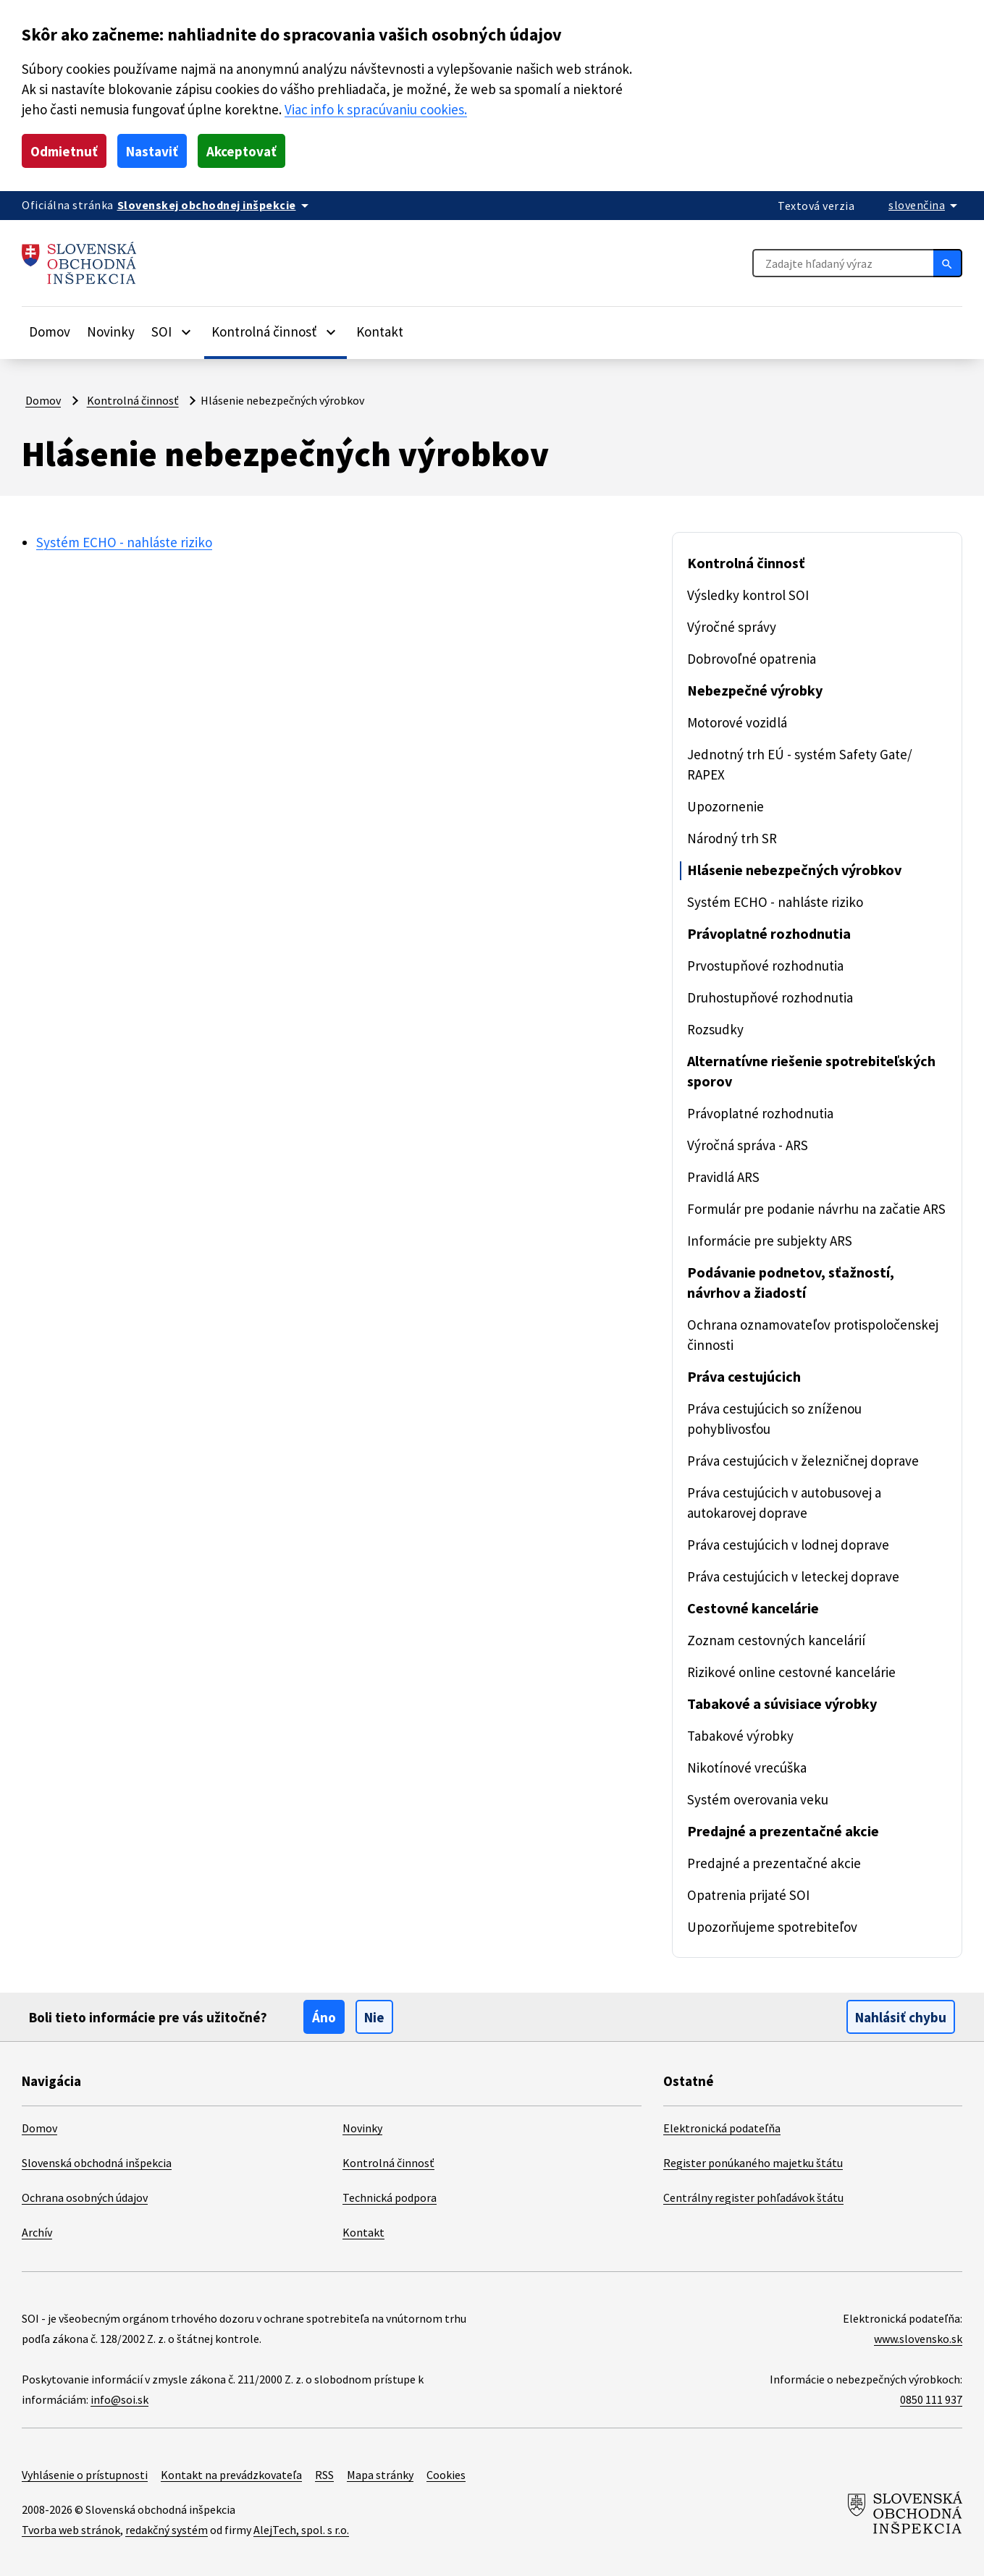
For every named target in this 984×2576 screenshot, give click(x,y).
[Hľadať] (947, 262)
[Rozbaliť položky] (186, 331)
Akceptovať (241, 151)
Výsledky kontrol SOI (748, 595)
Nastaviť (152, 151)
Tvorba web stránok (71, 2529)
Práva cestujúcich (744, 1376)
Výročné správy (731, 626)
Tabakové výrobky (740, 1735)
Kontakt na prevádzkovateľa (231, 2474)
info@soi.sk (119, 2399)
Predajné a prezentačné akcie (783, 1831)
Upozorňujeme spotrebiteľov (772, 1926)
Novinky (111, 331)
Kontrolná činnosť (133, 400)
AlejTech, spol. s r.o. (301, 2529)
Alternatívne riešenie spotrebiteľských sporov (811, 1071)
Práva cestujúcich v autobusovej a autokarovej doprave (784, 1502)
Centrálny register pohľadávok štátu (753, 2197)
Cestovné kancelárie (753, 1608)
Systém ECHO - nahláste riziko (124, 542)
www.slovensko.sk (918, 2338)
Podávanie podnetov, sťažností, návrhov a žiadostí (790, 1282)
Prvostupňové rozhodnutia (765, 965)
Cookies (446, 2474)
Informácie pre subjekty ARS (769, 1240)
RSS (324, 2474)
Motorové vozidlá (737, 722)
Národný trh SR (732, 838)
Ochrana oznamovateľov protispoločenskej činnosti (812, 1335)
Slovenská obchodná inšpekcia (97, 2162)
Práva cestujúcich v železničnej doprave (803, 1460)
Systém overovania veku (757, 1799)
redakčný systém (166, 2529)
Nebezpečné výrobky (755, 690)
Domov (49, 331)
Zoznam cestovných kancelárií (776, 1640)
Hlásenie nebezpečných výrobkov (794, 870)
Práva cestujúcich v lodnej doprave (788, 1544)
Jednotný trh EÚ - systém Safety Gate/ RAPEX (799, 764)
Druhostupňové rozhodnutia (770, 997)
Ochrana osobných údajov (85, 2197)
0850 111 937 (931, 2399)
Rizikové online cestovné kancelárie (791, 1672)
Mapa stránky (380, 2474)
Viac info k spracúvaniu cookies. (376, 109)
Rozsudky (715, 1029)
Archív (37, 2232)
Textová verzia (816, 205)
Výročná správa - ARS (747, 1145)
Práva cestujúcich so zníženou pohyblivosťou (774, 1418)
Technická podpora (389, 2197)
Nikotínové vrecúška (747, 1767)
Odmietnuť (64, 151)
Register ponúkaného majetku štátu (753, 2162)
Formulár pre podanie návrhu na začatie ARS (816, 1208)
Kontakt (379, 331)
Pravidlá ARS (723, 1177)
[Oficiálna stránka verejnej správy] (215, 204)
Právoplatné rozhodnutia (769, 933)
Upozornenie (725, 806)
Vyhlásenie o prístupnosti (85, 2474)
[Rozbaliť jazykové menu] (925, 204)
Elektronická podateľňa (722, 2128)
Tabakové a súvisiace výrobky (782, 1703)
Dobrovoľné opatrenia (751, 658)
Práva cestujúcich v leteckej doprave (793, 1576)
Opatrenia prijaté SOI (748, 1895)
